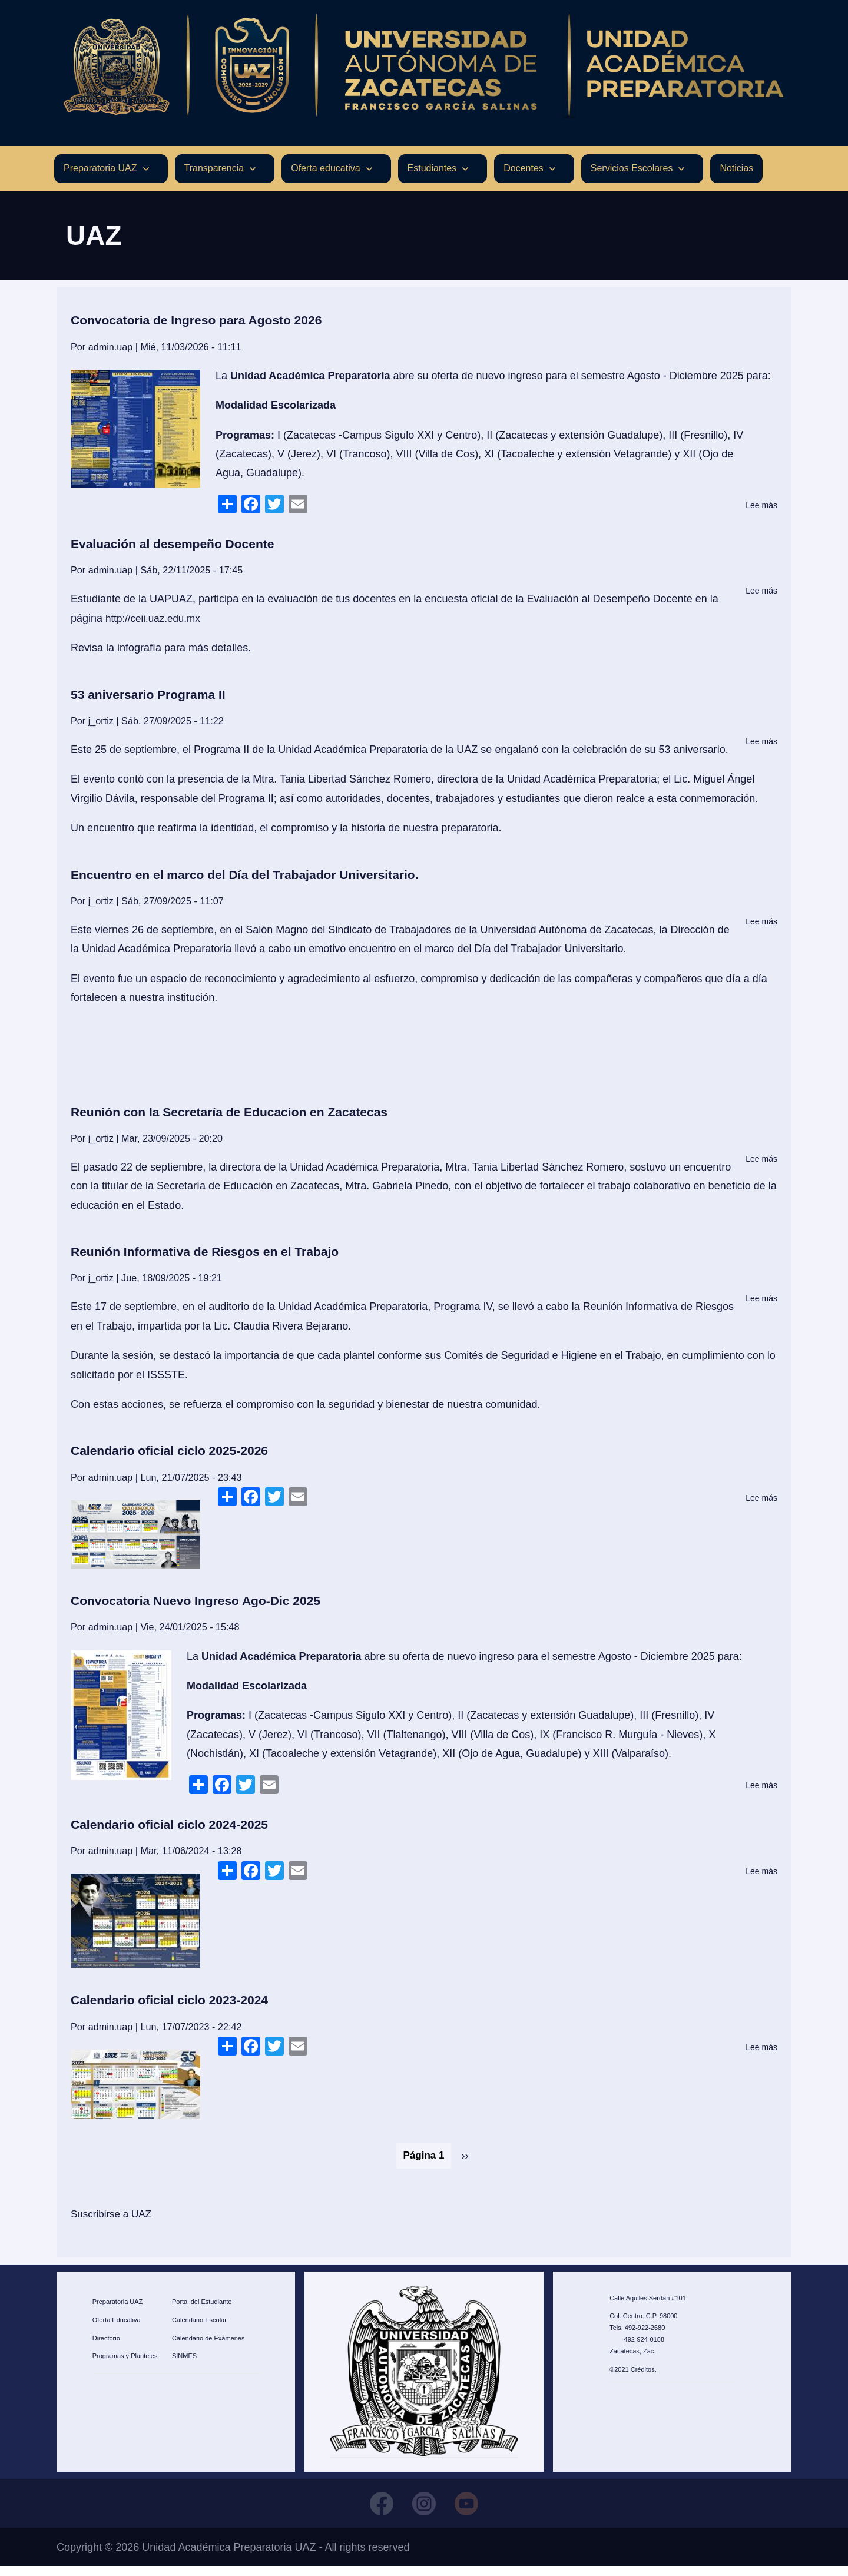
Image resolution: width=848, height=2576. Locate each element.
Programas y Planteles (125, 2363)
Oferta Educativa (116, 2326)
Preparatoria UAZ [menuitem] (100, 176)
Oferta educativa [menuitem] (325, 176)
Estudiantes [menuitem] (432, 176)
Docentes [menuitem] (524, 176)
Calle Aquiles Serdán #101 (648, 2305)
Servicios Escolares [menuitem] (632, 176)
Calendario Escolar (199, 2326)
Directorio (106, 2345)
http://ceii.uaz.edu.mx (155, 626)
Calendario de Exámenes (208, 2345)
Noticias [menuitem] (736, 176)
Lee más (761, 513)
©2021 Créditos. (633, 2376)
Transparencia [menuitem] (214, 176)
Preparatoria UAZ (117, 2308)
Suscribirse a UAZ (113, 2221)
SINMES (184, 2363)
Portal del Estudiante (202, 2308)
